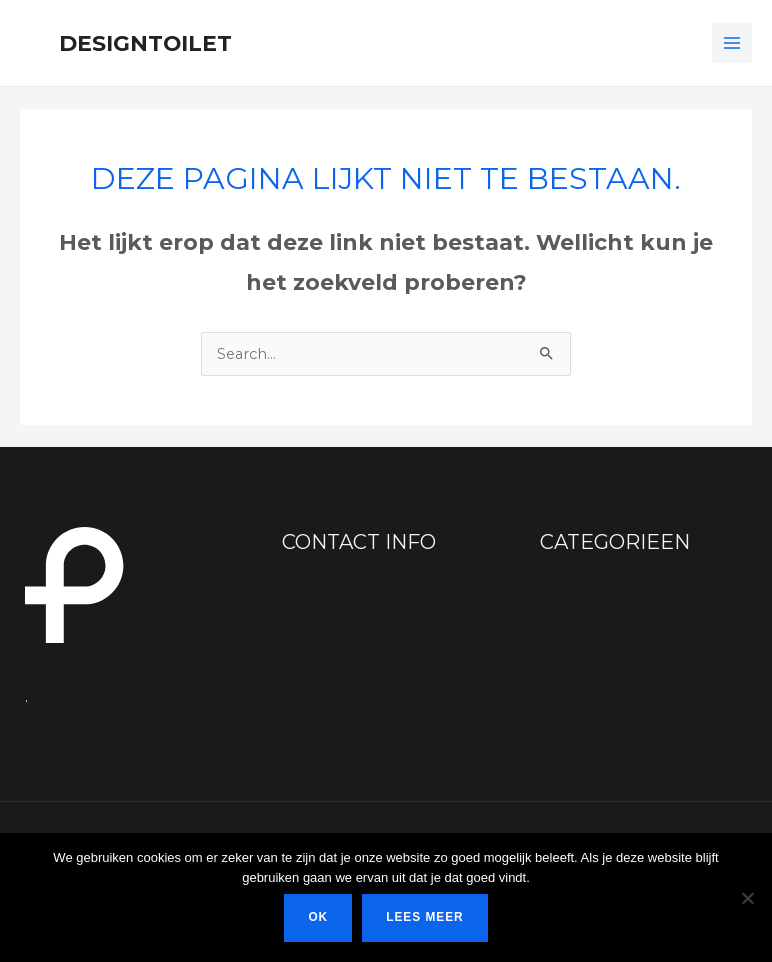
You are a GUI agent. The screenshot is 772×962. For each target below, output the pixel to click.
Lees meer (424, 917)
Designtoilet (145, 43)
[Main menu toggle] (732, 43)
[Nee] (747, 898)
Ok (318, 917)
